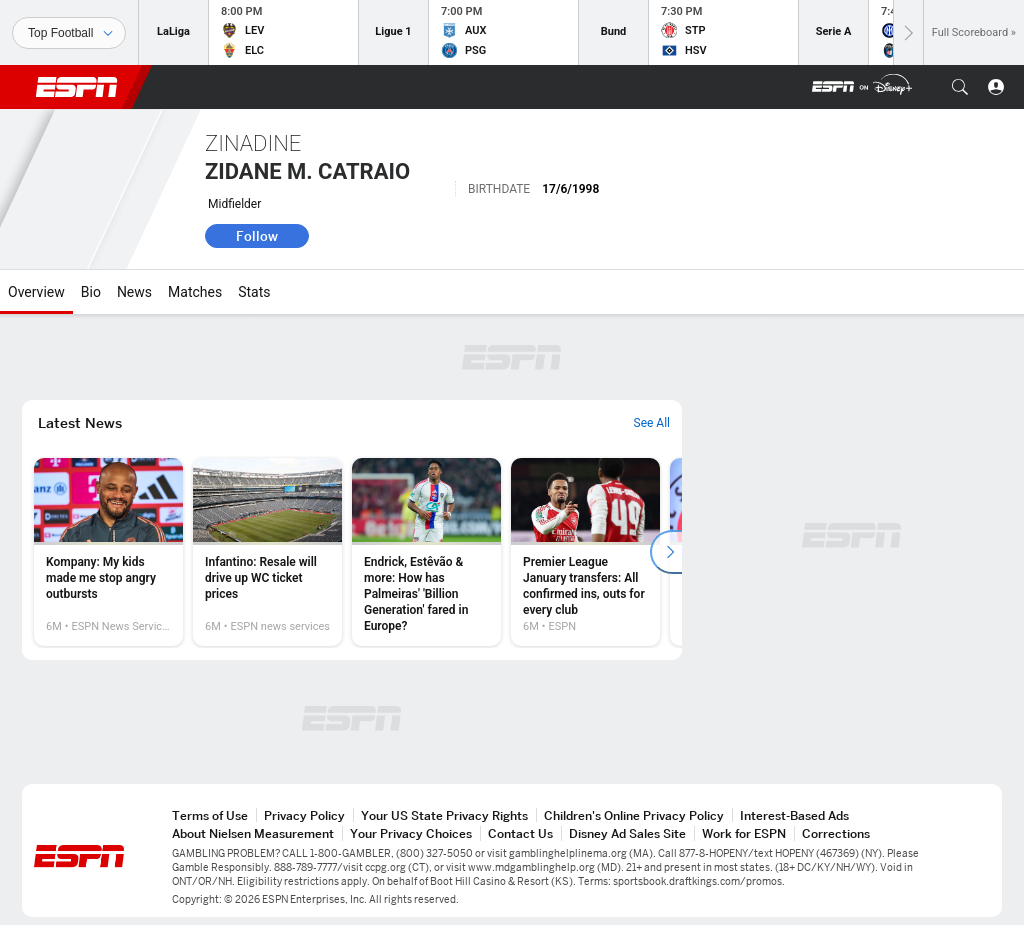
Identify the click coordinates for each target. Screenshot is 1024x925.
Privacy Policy (304, 815)
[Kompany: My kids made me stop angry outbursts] (108, 552)
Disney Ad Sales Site (627, 833)
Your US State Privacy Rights (444, 815)
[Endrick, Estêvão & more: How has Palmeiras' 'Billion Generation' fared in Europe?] (426, 552)
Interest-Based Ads (794, 815)
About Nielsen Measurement (253, 833)
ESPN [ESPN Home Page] (77, 87)
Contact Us (520, 833)
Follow (257, 236)
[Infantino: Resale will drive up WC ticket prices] (267, 552)
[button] (960, 87)
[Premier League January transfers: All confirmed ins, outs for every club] (585, 552)
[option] (108, 552)
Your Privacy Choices (411, 833)
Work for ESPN (744, 833)
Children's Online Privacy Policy (634, 815)
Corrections (836, 833)
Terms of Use (210, 815)
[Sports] (69, 33)
